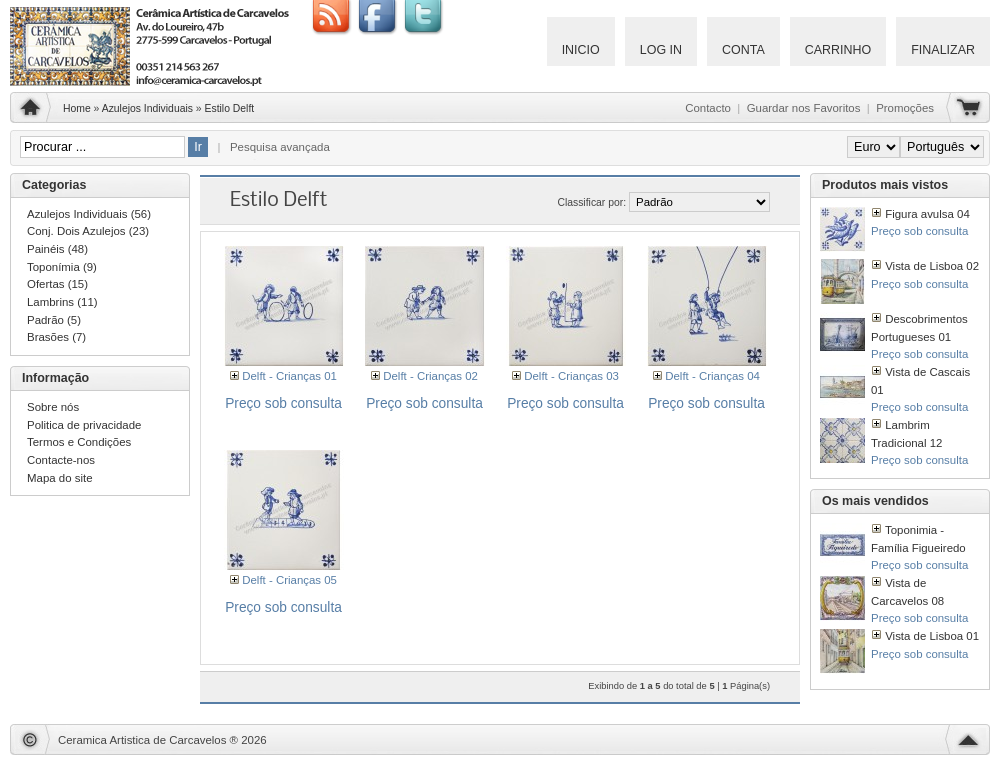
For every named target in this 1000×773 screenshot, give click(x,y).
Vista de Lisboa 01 (932, 636)
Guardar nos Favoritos (804, 108)
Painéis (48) (57, 249)
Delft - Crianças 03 (571, 376)
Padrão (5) (54, 320)
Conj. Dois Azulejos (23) (88, 231)
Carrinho (838, 50)
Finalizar (943, 50)
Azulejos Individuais (147, 108)
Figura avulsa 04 (927, 214)
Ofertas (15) (57, 284)
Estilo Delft (230, 108)
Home (77, 108)
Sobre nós (53, 407)
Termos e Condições (79, 442)
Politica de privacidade (84, 425)
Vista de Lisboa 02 (932, 266)
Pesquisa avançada (280, 147)
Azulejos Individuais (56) (89, 214)
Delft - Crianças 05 (289, 580)
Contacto (708, 108)
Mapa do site (60, 478)
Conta (743, 50)
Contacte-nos (61, 460)
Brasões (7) (56, 337)
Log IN (661, 50)
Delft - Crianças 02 (430, 376)
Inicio (581, 50)
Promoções (905, 108)
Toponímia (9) (62, 267)
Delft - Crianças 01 (289, 376)
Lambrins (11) (62, 302)
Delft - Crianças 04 (712, 376)
